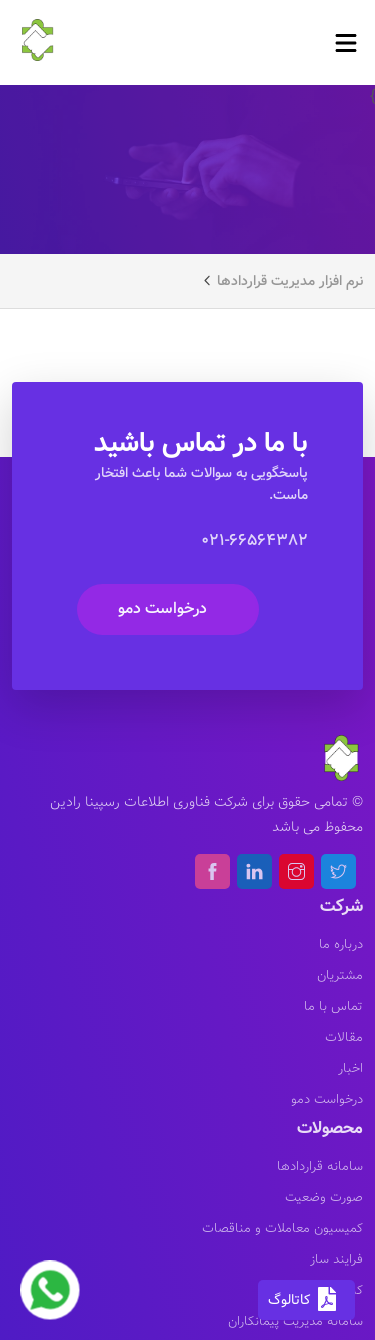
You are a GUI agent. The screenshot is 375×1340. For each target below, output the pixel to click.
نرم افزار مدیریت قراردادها (290, 281)
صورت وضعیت (324, 1198)
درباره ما (341, 945)
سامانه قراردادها (320, 1167)
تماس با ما (333, 1007)
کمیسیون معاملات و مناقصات (282, 1229)
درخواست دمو (162, 608)
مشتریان (340, 976)
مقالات (344, 1038)
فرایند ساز (336, 1260)
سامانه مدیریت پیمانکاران (295, 1322)
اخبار (350, 1069)
